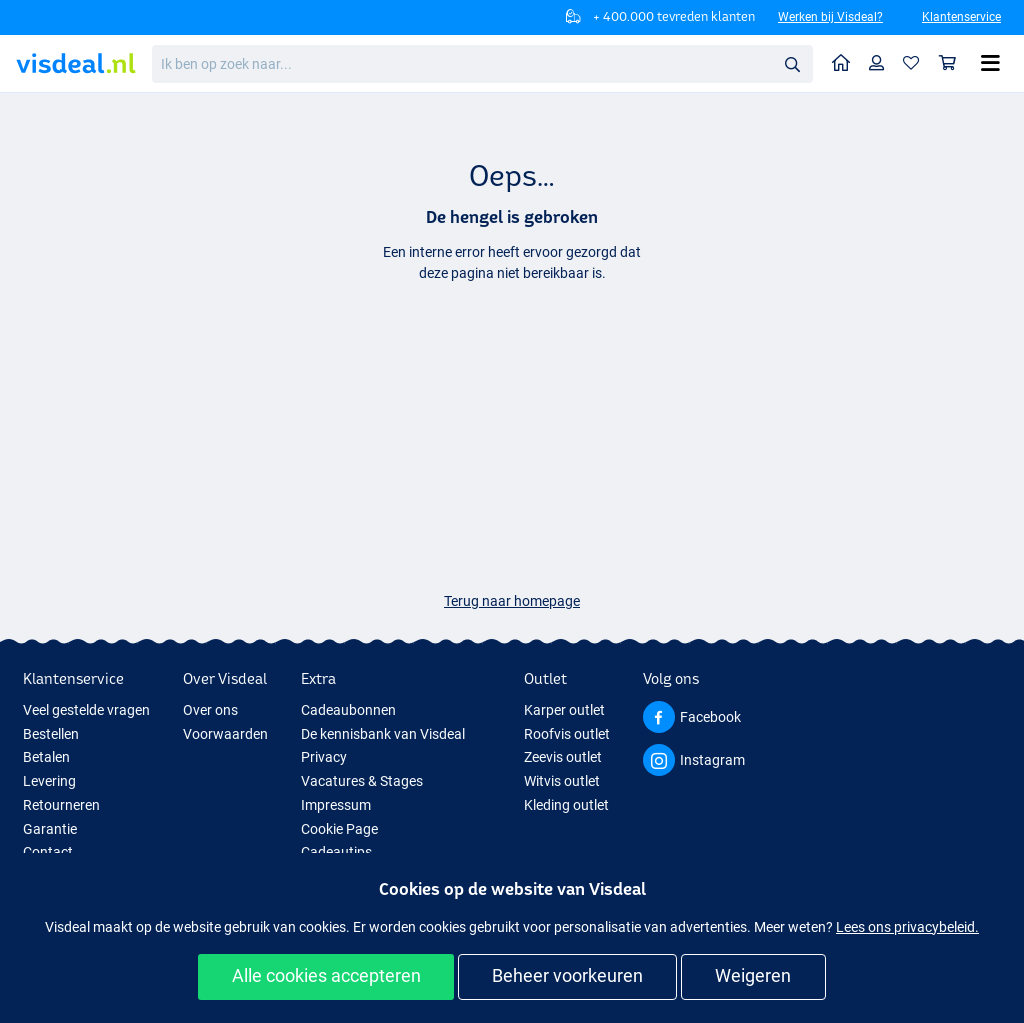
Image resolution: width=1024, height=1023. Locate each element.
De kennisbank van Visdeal (383, 734)
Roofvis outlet (567, 734)
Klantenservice (961, 17)
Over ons (210, 710)
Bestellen (51, 734)
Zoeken (798, 64)
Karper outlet (564, 710)
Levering (49, 781)
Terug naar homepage (512, 601)
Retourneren (61, 805)
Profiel (881, 62)
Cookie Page (339, 829)
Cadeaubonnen (348, 710)
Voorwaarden (225, 734)
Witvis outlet (562, 781)
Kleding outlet (566, 805)
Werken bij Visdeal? (830, 17)
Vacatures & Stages (362, 781)
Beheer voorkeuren (567, 975)
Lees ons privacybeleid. (907, 927)
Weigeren (753, 975)
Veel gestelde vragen (86, 710)
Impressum (336, 805)
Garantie (50, 829)
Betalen (46, 757)
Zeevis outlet (563, 757)
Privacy (324, 757)
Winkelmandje (952, 62)
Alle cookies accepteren (326, 975)
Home (846, 61)
